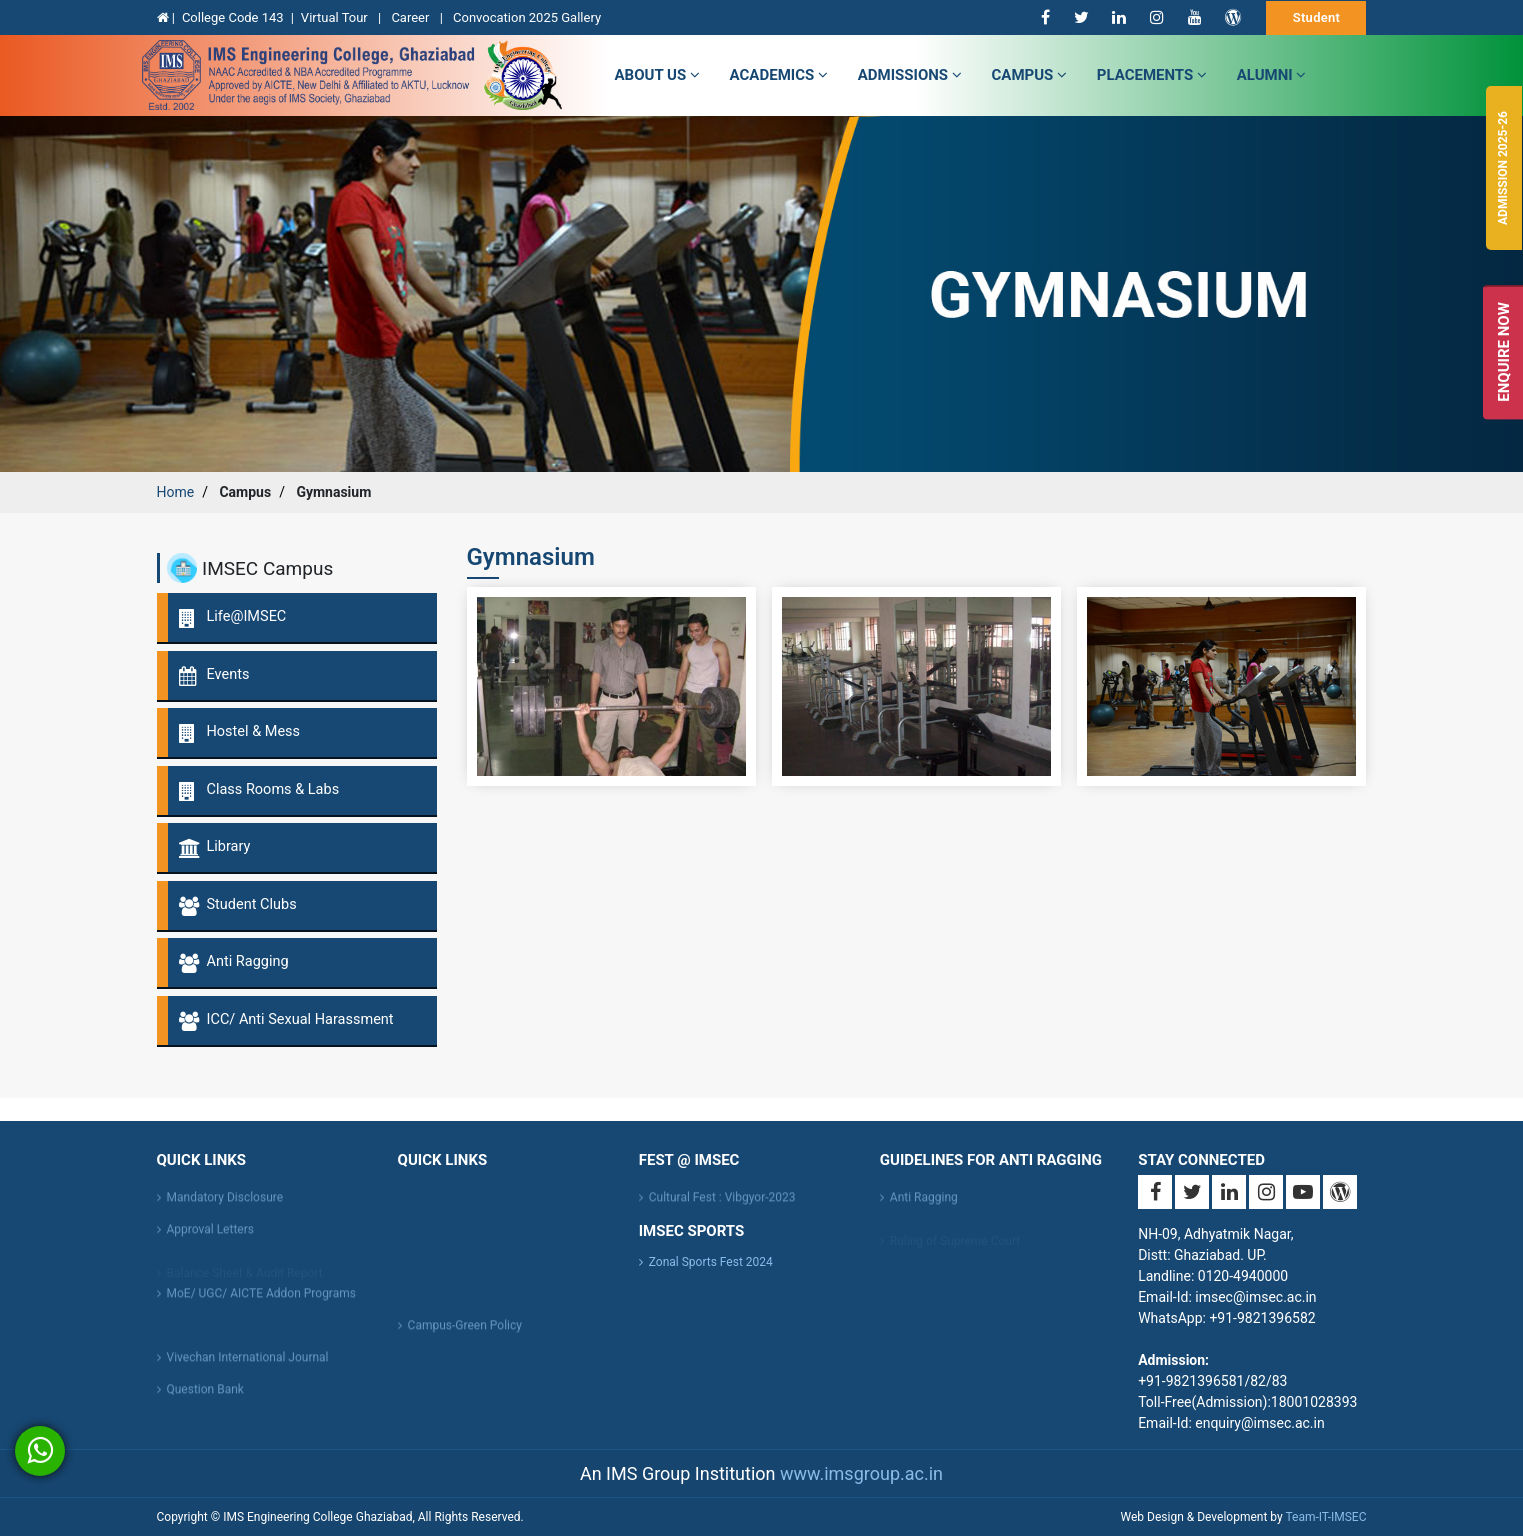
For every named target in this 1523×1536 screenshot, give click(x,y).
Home (176, 492)
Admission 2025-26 (1503, 168)
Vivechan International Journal (248, 1364)
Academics (779, 75)
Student (1317, 17)
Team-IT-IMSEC (1325, 1517)
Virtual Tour (336, 17)
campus (1030, 75)
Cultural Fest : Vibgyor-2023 (722, 1204)
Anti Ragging (924, 1204)
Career (411, 17)
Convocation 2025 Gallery (527, 17)
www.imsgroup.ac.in (861, 1473)
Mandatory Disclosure (225, 1204)
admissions (910, 75)
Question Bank (205, 1396)
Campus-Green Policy (465, 1332)
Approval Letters (210, 1236)
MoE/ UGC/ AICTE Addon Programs (261, 1300)
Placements (1152, 75)
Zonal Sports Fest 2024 (711, 1262)
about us (657, 75)
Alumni (1272, 75)
